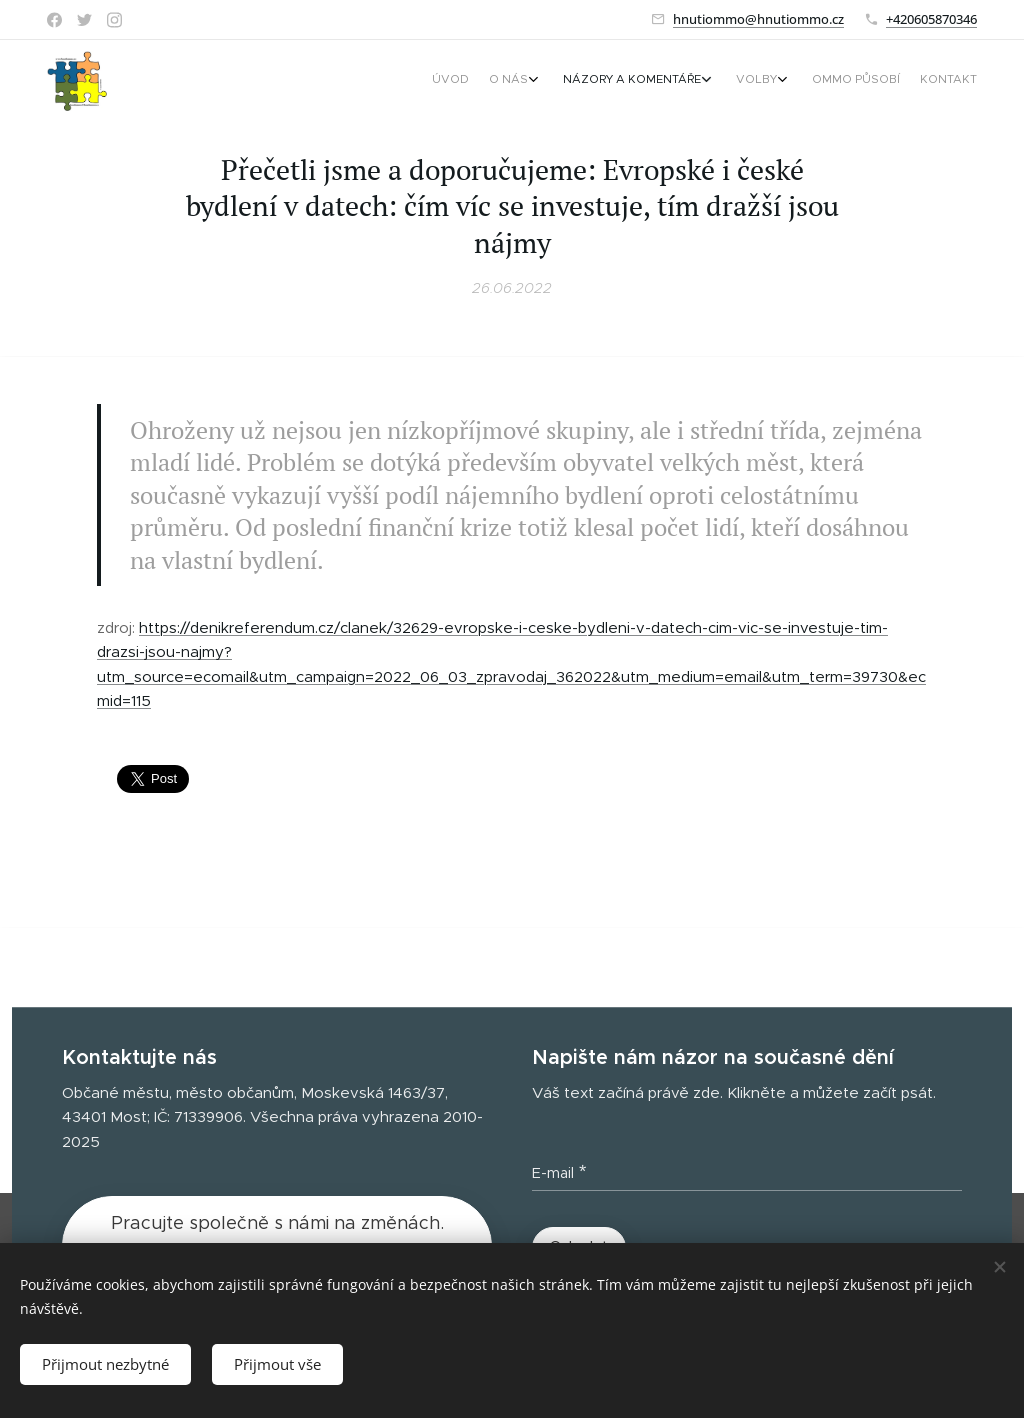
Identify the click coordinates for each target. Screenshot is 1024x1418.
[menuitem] (834, 81)
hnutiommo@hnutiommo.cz (758, 19)
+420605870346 (931, 19)
